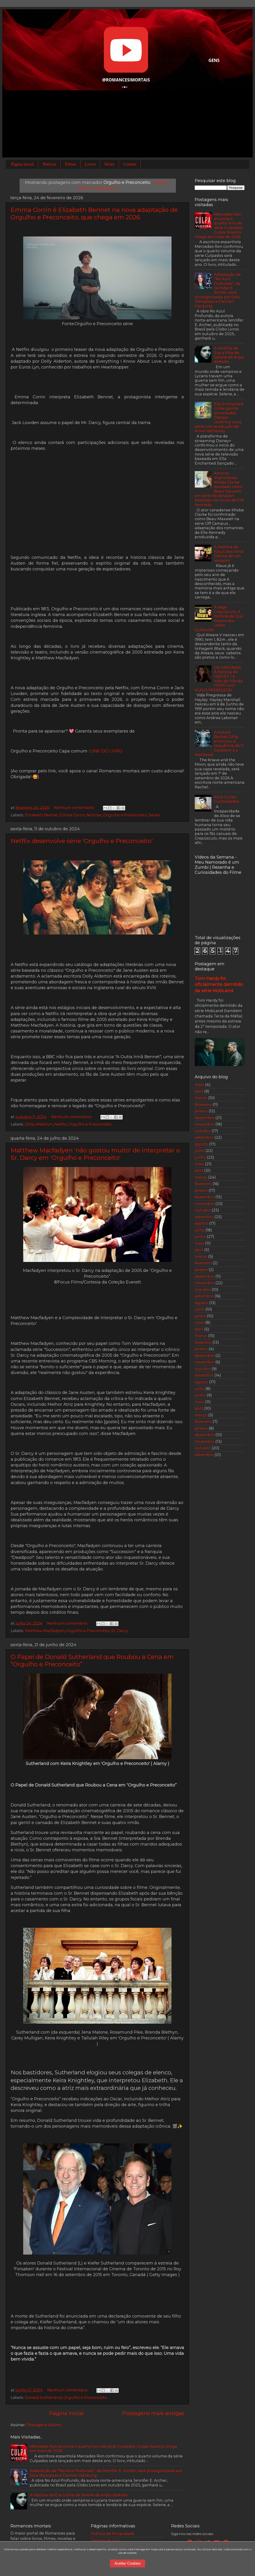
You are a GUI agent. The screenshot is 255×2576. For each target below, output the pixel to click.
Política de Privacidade (112, 2533)
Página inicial (22, 164)
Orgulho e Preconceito (125, 815)
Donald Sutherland (43, 2397)
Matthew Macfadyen (44, 1630)
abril (199, 1091)
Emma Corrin (72, 815)
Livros (90, 164)
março (201, 1097)
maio (199, 1084)
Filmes (70, 164)
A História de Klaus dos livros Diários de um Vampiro (229, 553)
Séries (109, 164)
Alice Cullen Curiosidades (226, 799)
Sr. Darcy (119, 1630)
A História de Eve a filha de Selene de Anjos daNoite (79, 2495)
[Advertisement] (127, 125)
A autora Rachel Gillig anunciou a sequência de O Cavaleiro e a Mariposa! (219, 743)
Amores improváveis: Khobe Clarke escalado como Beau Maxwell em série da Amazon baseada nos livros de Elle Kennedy (219, 489)
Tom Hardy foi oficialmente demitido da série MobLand (219, 984)
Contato (129, 164)
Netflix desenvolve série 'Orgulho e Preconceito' (82, 841)
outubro (203, 1131)
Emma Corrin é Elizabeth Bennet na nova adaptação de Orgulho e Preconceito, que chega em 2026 (94, 213)
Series (154, 815)
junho (200, 1157)
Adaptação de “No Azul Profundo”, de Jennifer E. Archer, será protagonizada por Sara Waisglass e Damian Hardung (106, 2472)
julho (199, 1150)
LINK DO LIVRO (106, 751)
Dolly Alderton (39, 1124)
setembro (204, 1137)
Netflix (60, 1124)
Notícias (49, 164)
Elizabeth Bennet (41, 815)
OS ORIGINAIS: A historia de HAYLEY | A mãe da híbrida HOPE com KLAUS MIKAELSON (219, 678)
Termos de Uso (105, 2540)
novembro (204, 1124)
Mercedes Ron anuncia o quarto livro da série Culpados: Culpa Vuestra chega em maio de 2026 (103, 2448)
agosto (201, 1144)
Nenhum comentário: (75, 807)
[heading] (97, 2027)
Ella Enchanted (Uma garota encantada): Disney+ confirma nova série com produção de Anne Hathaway (219, 417)
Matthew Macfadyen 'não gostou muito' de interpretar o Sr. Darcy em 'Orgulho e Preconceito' (95, 1154)
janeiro (201, 1111)
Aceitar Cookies (127, 2563)
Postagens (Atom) (44, 2424)
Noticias (94, 815)
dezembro (204, 1117)
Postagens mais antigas (153, 2413)
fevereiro (203, 1104)
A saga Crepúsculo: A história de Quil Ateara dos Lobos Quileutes (219, 618)
